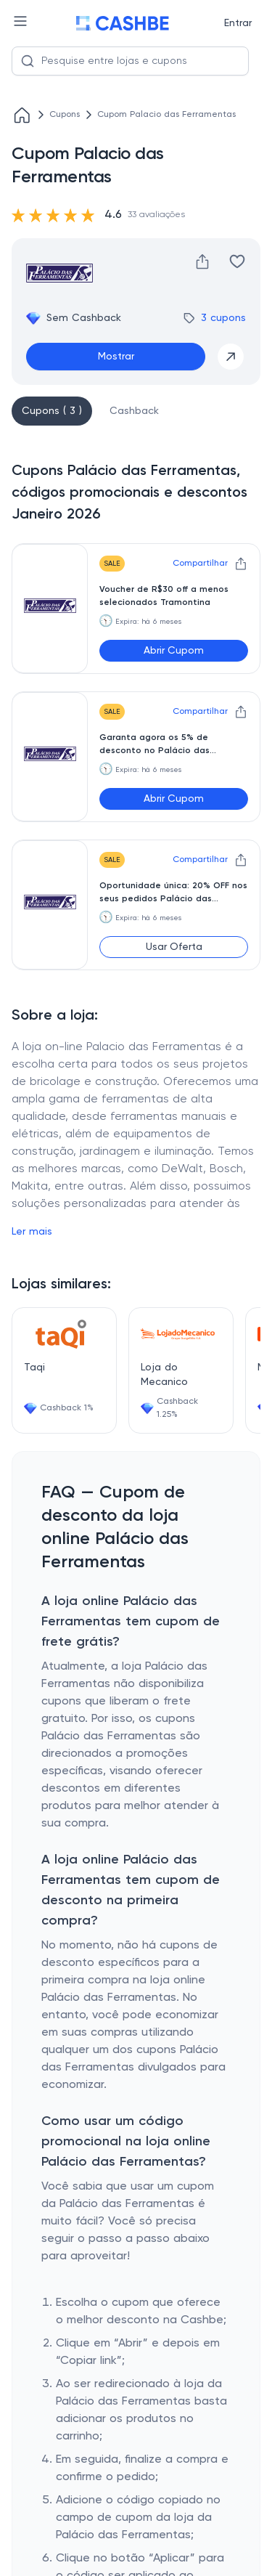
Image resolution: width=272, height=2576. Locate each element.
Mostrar (116, 357)
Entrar (238, 23)
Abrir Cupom (174, 651)
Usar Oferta (174, 947)
